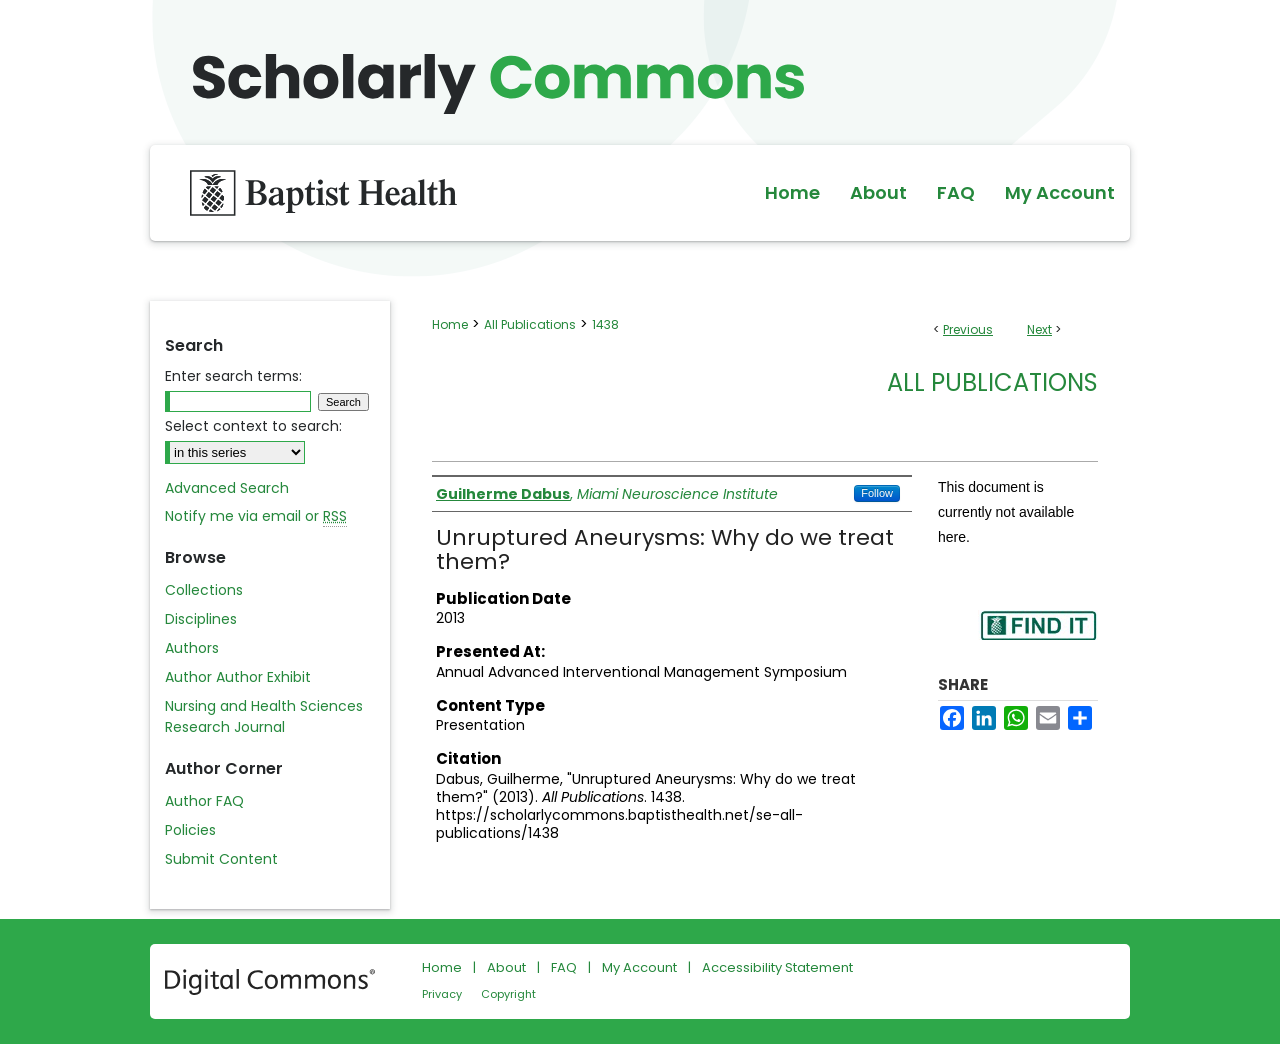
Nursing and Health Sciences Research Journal (264, 716)
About (506, 967)
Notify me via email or (256, 516)
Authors (192, 648)
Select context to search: (253, 426)
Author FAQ (204, 801)
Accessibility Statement (777, 967)
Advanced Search (227, 488)
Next (1039, 329)
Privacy (442, 994)
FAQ (564, 967)
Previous (968, 329)
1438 (605, 324)
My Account (639, 967)
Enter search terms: (233, 376)
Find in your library (1038, 638)
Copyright (508, 994)
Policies (190, 830)
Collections (204, 590)
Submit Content (221, 859)
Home (450, 324)
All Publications (530, 324)
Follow (877, 493)
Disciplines (201, 619)
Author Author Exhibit (238, 677)
